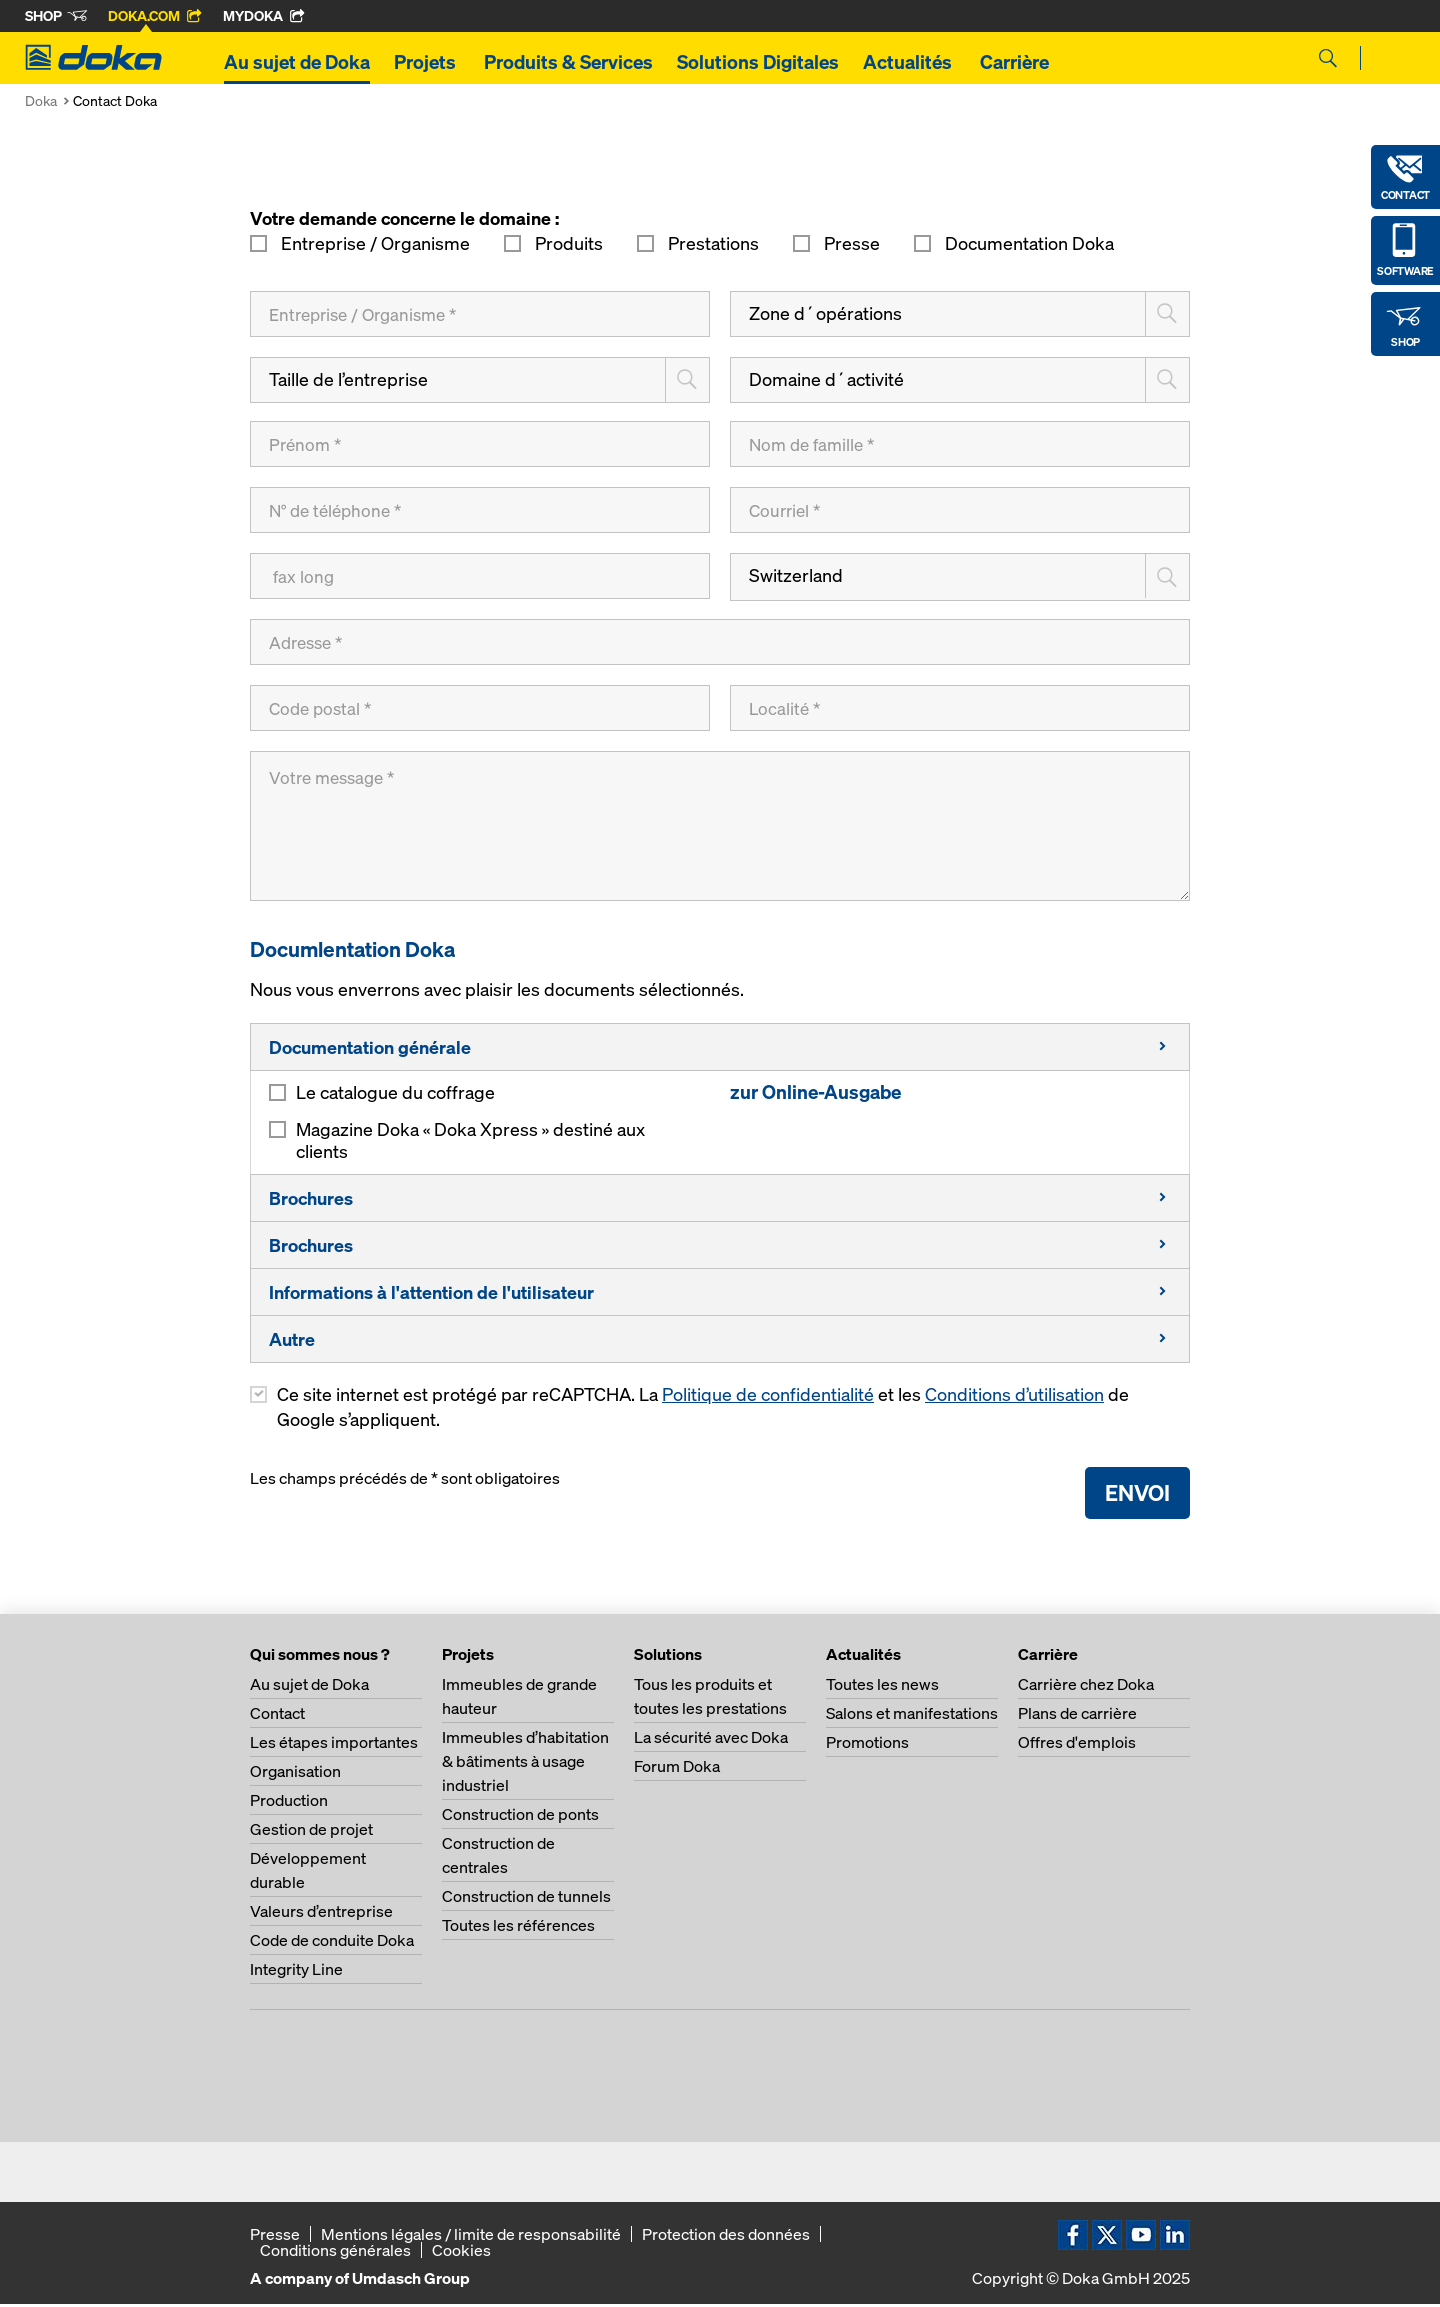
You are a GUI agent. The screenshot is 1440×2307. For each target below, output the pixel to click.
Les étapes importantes (334, 1745)
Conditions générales (335, 2253)
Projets (427, 62)
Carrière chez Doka (1086, 1687)
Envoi (1137, 1495)
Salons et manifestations (912, 1716)
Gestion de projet (311, 1832)
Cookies (461, 2253)
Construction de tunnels (526, 1899)
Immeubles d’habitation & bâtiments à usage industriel (525, 1764)
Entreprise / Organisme (375, 243)
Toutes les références (518, 1928)
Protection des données (726, 2237)
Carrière (1016, 62)
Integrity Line (296, 1972)
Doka (41, 100)
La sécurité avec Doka (711, 1740)
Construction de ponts (520, 1817)
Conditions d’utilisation (1014, 1397)
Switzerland (796, 575)
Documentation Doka (1027, 243)
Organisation (295, 1774)
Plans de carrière (1077, 1716)
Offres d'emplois (1077, 1745)
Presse (852, 243)
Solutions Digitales (758, 62)
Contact (277, 1716)
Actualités (909, 62)
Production (289, 1803)
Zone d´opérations (825, 313)
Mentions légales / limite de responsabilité (471, 2237)
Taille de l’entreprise (348, 379)
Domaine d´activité (826, 379)
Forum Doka (677, 1769)
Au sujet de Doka (297, 62)
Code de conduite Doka (332, 1943)
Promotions (867, 1745)
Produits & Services (568, 62)
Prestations (713, 243)
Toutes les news (882, 1687)
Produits (569, 243)
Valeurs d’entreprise (321, 1914)
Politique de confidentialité (768, 1397)
